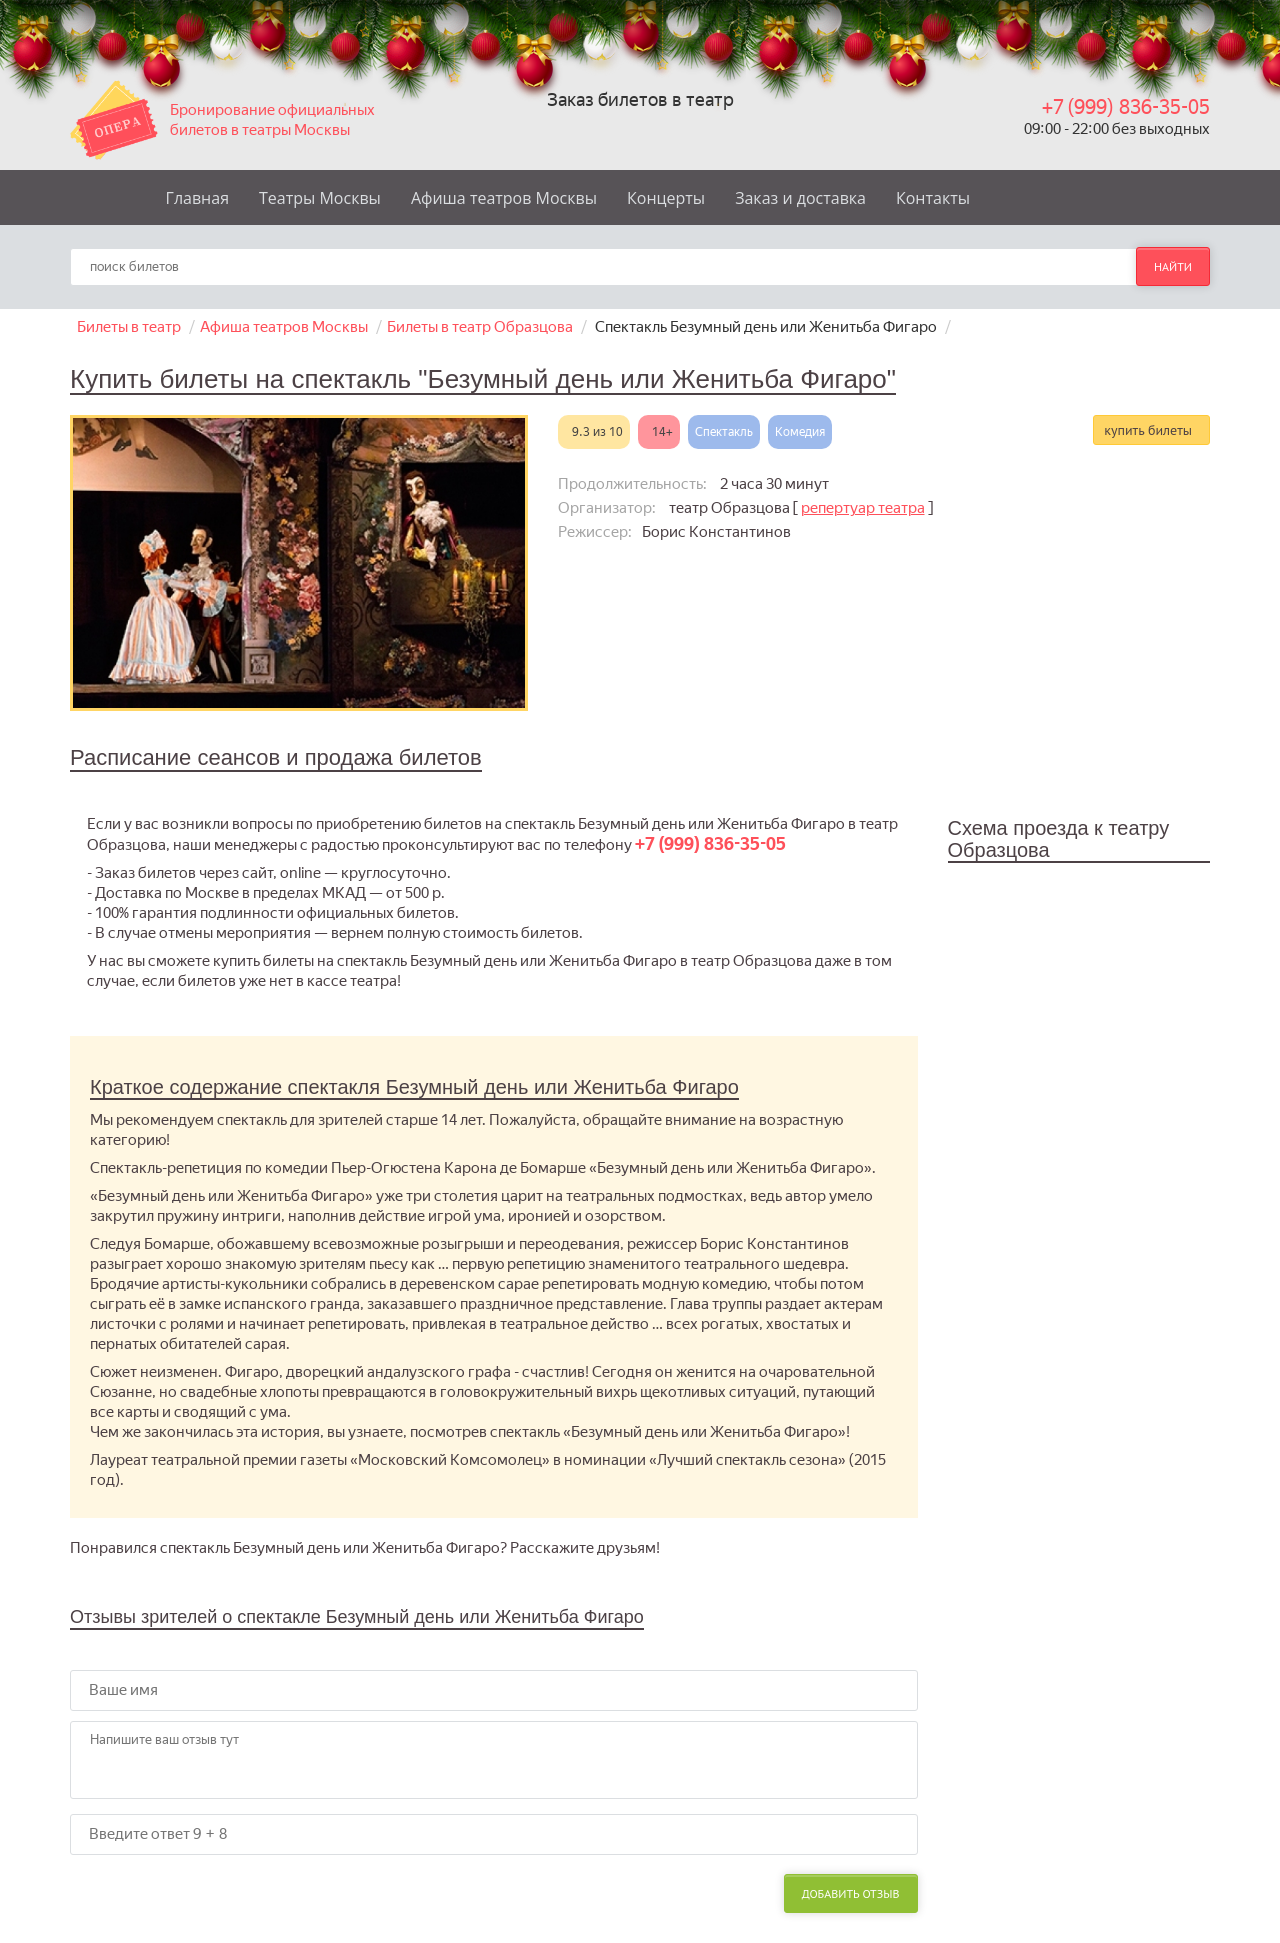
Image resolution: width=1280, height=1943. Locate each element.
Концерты (666, 198)
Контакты (933, 198)
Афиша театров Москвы (504, 198)
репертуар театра (863, 508)
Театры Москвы (320, 198)
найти (1173, 266)
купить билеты (1148, 430)
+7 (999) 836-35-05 (1126, 107)
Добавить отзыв (851, 1893)
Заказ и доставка (800, 198)
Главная (197, 198)
